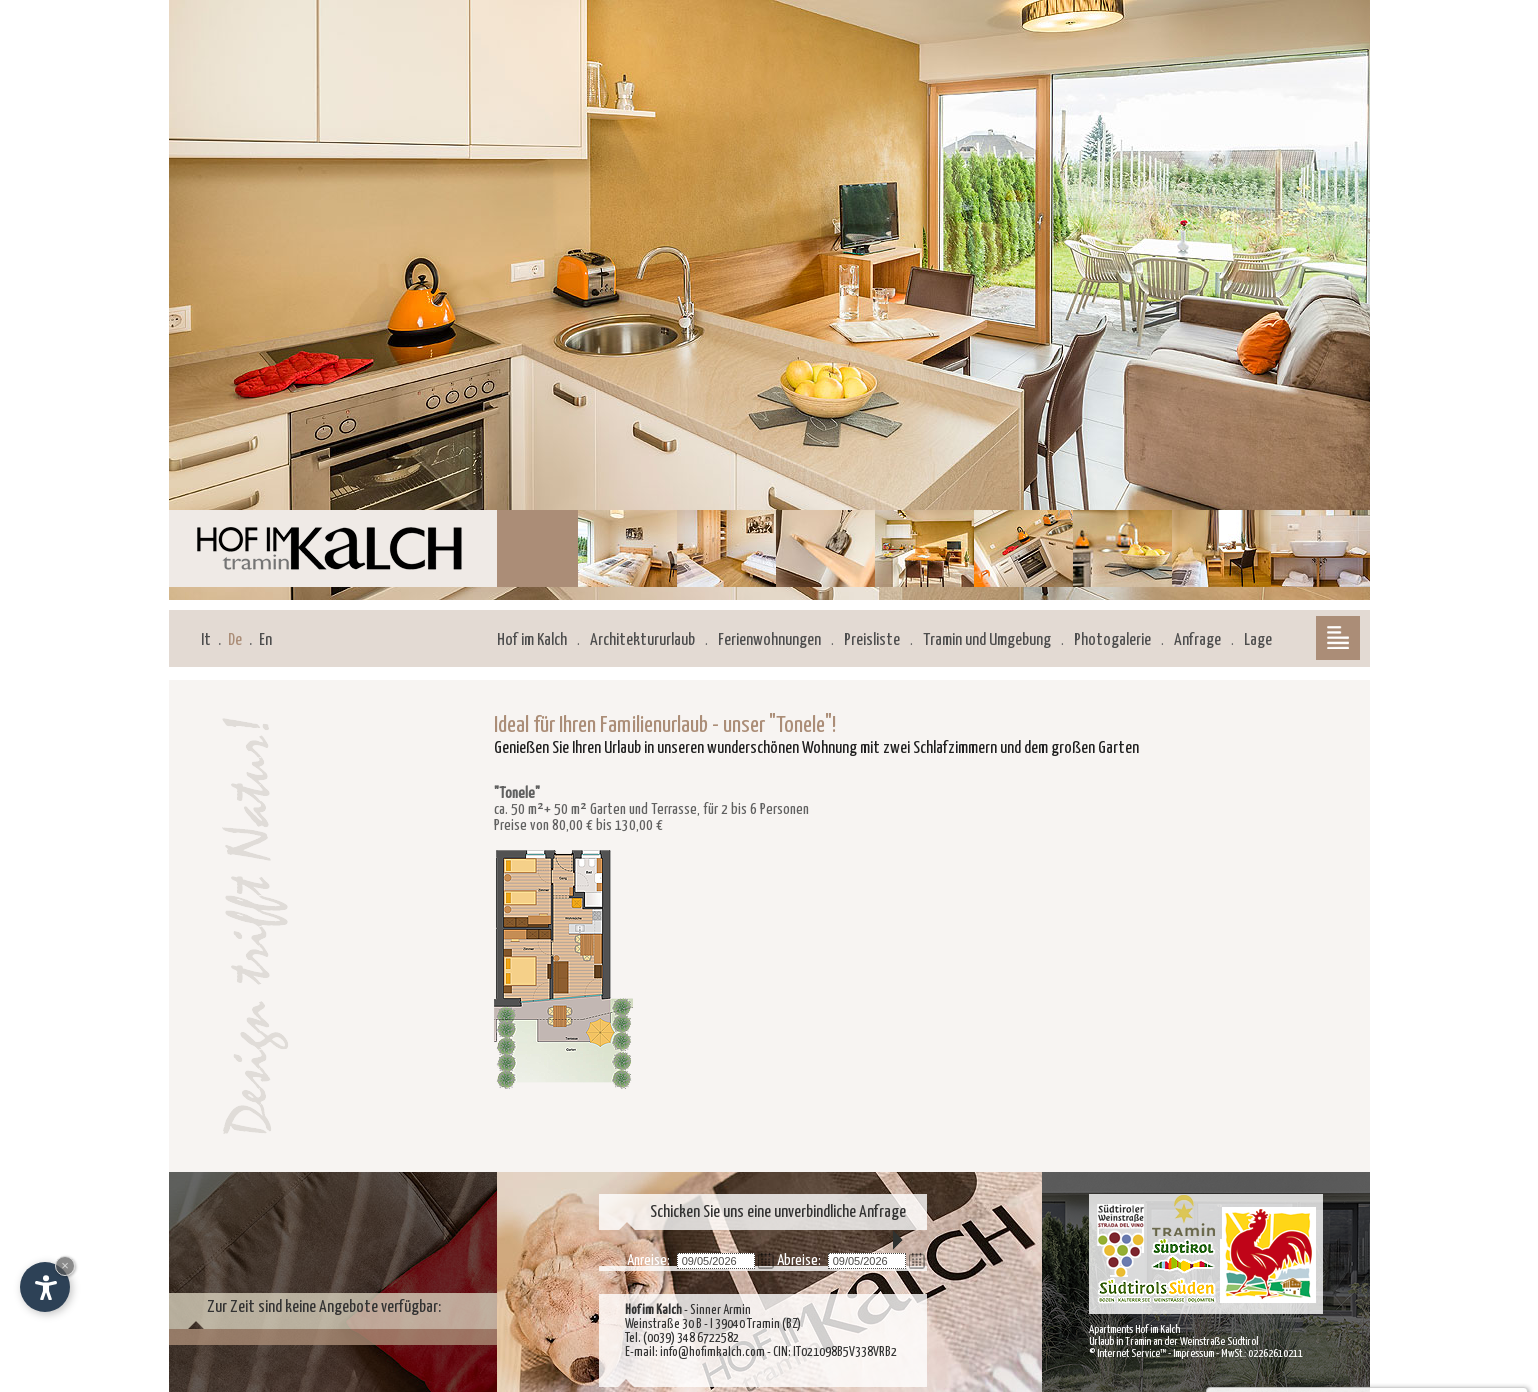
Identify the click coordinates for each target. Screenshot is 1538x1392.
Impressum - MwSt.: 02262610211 (1238, 1353)
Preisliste (872, 640)
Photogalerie (1112, 640)
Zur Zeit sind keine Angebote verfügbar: (324, 1307)
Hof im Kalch (532, 640)
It (206, 640)
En (265, 640)
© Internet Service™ (1127, 1353)
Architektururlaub (642, 640)
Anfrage (1197, 640)
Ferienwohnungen (769, 640)
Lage (1258, 640)
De (235, 640)
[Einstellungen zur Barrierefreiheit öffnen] (45, 1287)
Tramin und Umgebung (987, 640)
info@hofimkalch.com (712, 1352)
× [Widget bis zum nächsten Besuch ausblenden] (65, 1265)
